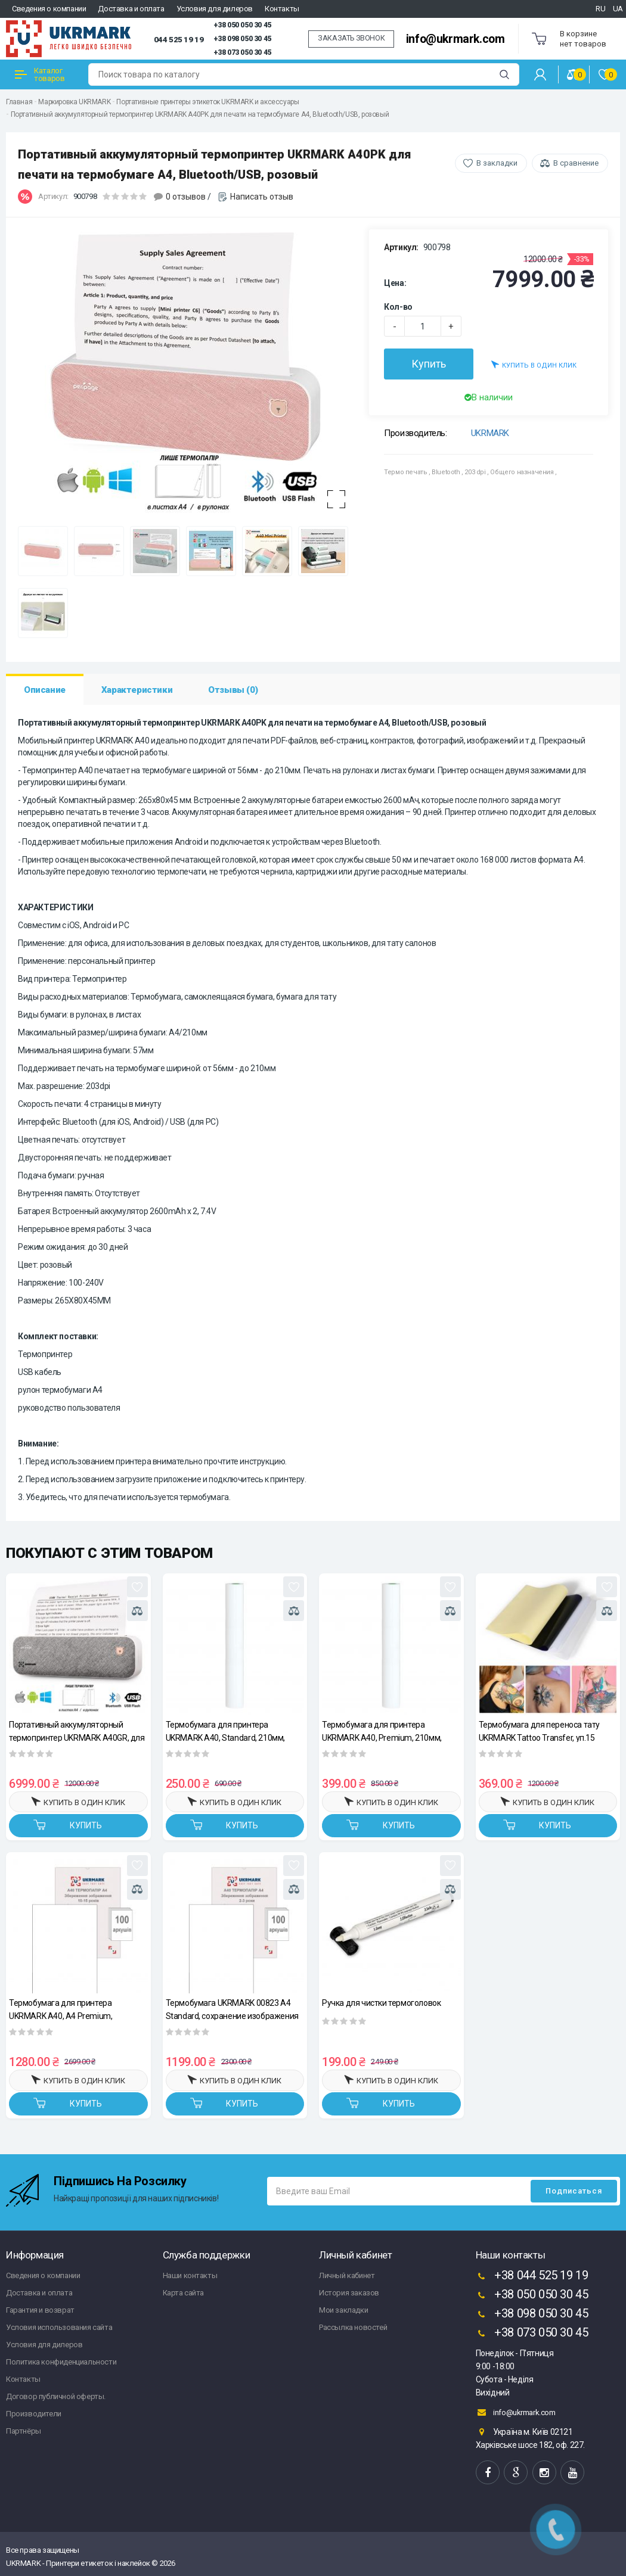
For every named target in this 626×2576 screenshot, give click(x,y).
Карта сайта (183, 2292)
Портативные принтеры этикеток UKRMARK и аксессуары (207, 102)
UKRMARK (490, 433)
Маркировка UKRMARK (74, 102)
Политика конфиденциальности (61, 2361)
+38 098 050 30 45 (242, 39)
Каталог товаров (39, 74)
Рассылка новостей (353, 2327)
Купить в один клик (534, 364)
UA (618, 8)
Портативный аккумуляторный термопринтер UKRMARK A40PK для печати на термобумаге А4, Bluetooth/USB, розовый (200, 114)
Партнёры (23, 2430)
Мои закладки (343, 2310)
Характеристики (136, 690)
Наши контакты (190, 2275)
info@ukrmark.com (455, 39)
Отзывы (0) (233, 690)
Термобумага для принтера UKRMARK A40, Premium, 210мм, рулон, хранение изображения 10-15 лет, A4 (390, 1731)
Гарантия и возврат (40, 2310)
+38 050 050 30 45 (242, 25)
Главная (19, 102)
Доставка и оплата (131, 8)
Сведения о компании (49, 8)
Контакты (282, 8)
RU (600, 8)
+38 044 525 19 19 (532, 2276)
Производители (33, 2413)
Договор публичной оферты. (56, 2396)
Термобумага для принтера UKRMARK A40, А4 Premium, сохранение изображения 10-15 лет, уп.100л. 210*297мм (76, 2009)
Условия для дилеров (214, 8)
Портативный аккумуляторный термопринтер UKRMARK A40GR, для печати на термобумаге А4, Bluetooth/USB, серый (77, 1731)
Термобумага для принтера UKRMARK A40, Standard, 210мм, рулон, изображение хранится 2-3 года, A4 (228, 1731)
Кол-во (398, 307)
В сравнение (576, 162)
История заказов (349, 2292)
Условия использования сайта (59, 2327)
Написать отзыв (261, 196)
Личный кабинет (346, 2275)
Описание (45, 690)
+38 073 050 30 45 (242, 52)
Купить (428, 363)
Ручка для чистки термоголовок (381, 2003)
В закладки (496, 162)
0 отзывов (186, 196)
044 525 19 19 (179, 39)
